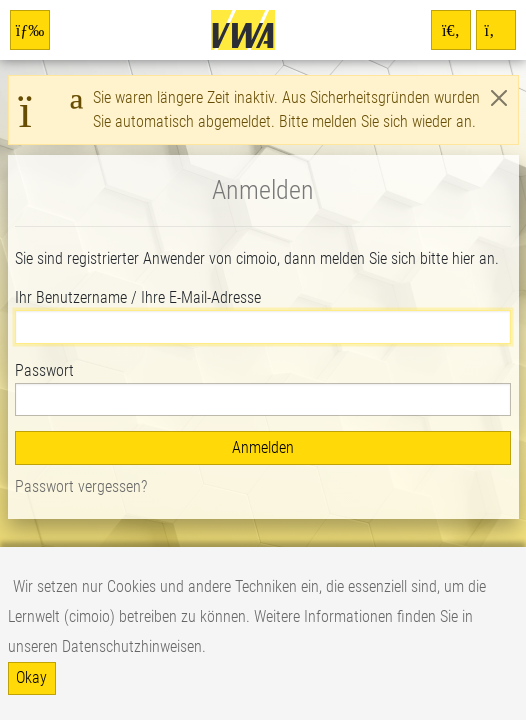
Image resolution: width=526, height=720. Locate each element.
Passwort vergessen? (81, 486)
